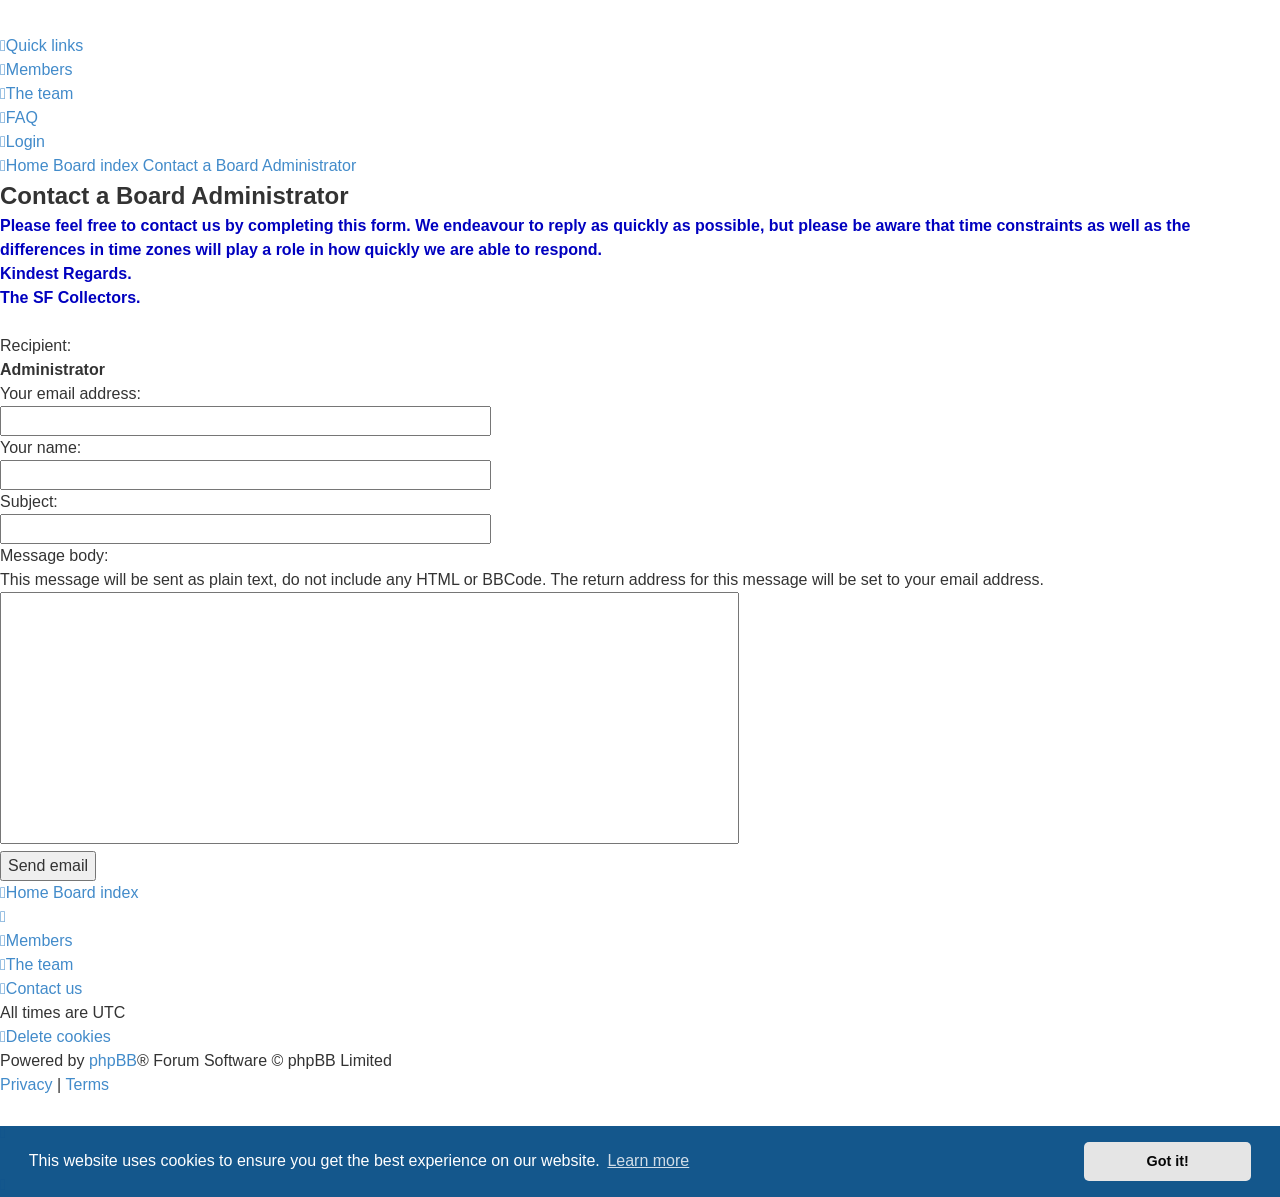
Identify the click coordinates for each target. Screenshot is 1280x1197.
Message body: (54, 555)
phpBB (113, 1060)
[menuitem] (36, 70)
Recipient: (35, 345)
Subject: (29, 501)
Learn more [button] (648, 1160)
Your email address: (70, 393)
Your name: (40, 447)
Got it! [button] (1168, 1161)
